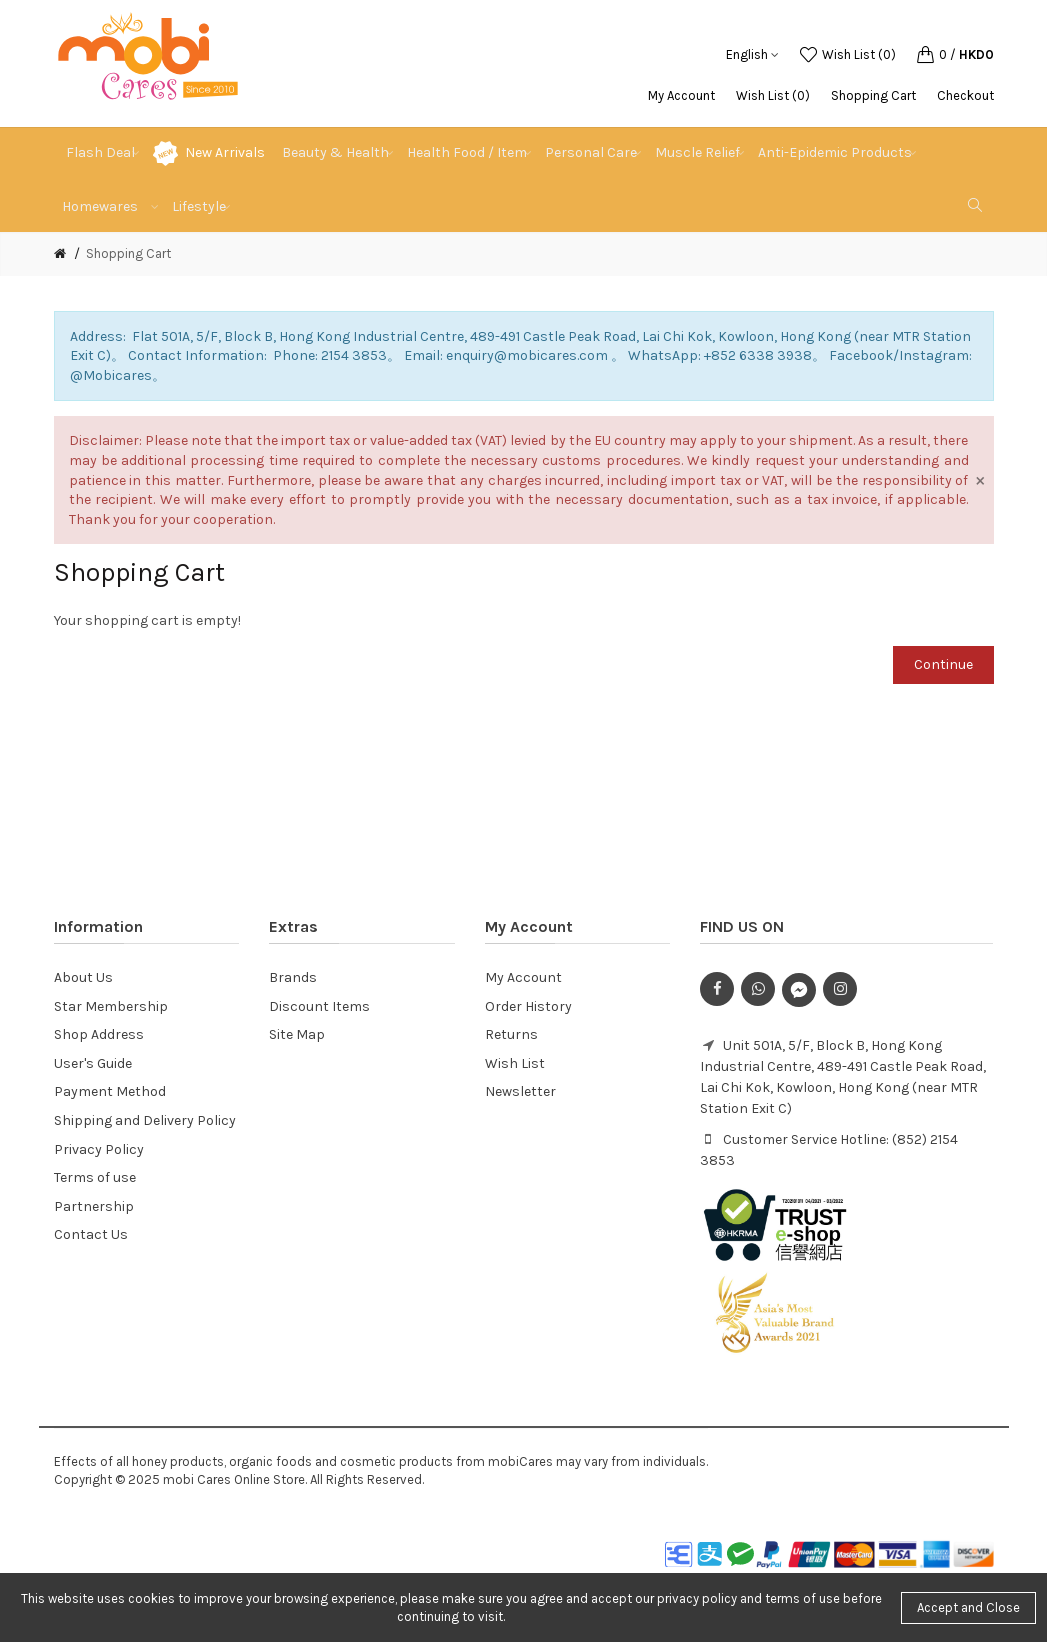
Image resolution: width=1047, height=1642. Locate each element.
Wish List (515, 1063)
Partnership (94, 1206)
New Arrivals (225, 152)
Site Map (297, 1034)
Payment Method (110, 1091)
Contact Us (91, 1234)
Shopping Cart (873, 95)
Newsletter (520, 1091)
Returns (511, 1034)
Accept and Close (968, 1607)
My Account (681, 95)
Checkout (965, 95)
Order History (528, 1006)
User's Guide (93, 1063)
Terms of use (95, 1177)
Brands (293, 977)
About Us (83, 977)
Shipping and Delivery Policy (145, 1120)
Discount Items (319, 1006)
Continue (943, 664)
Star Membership (111, 1006)
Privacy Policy (99, 1149)
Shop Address (99, 1034)
